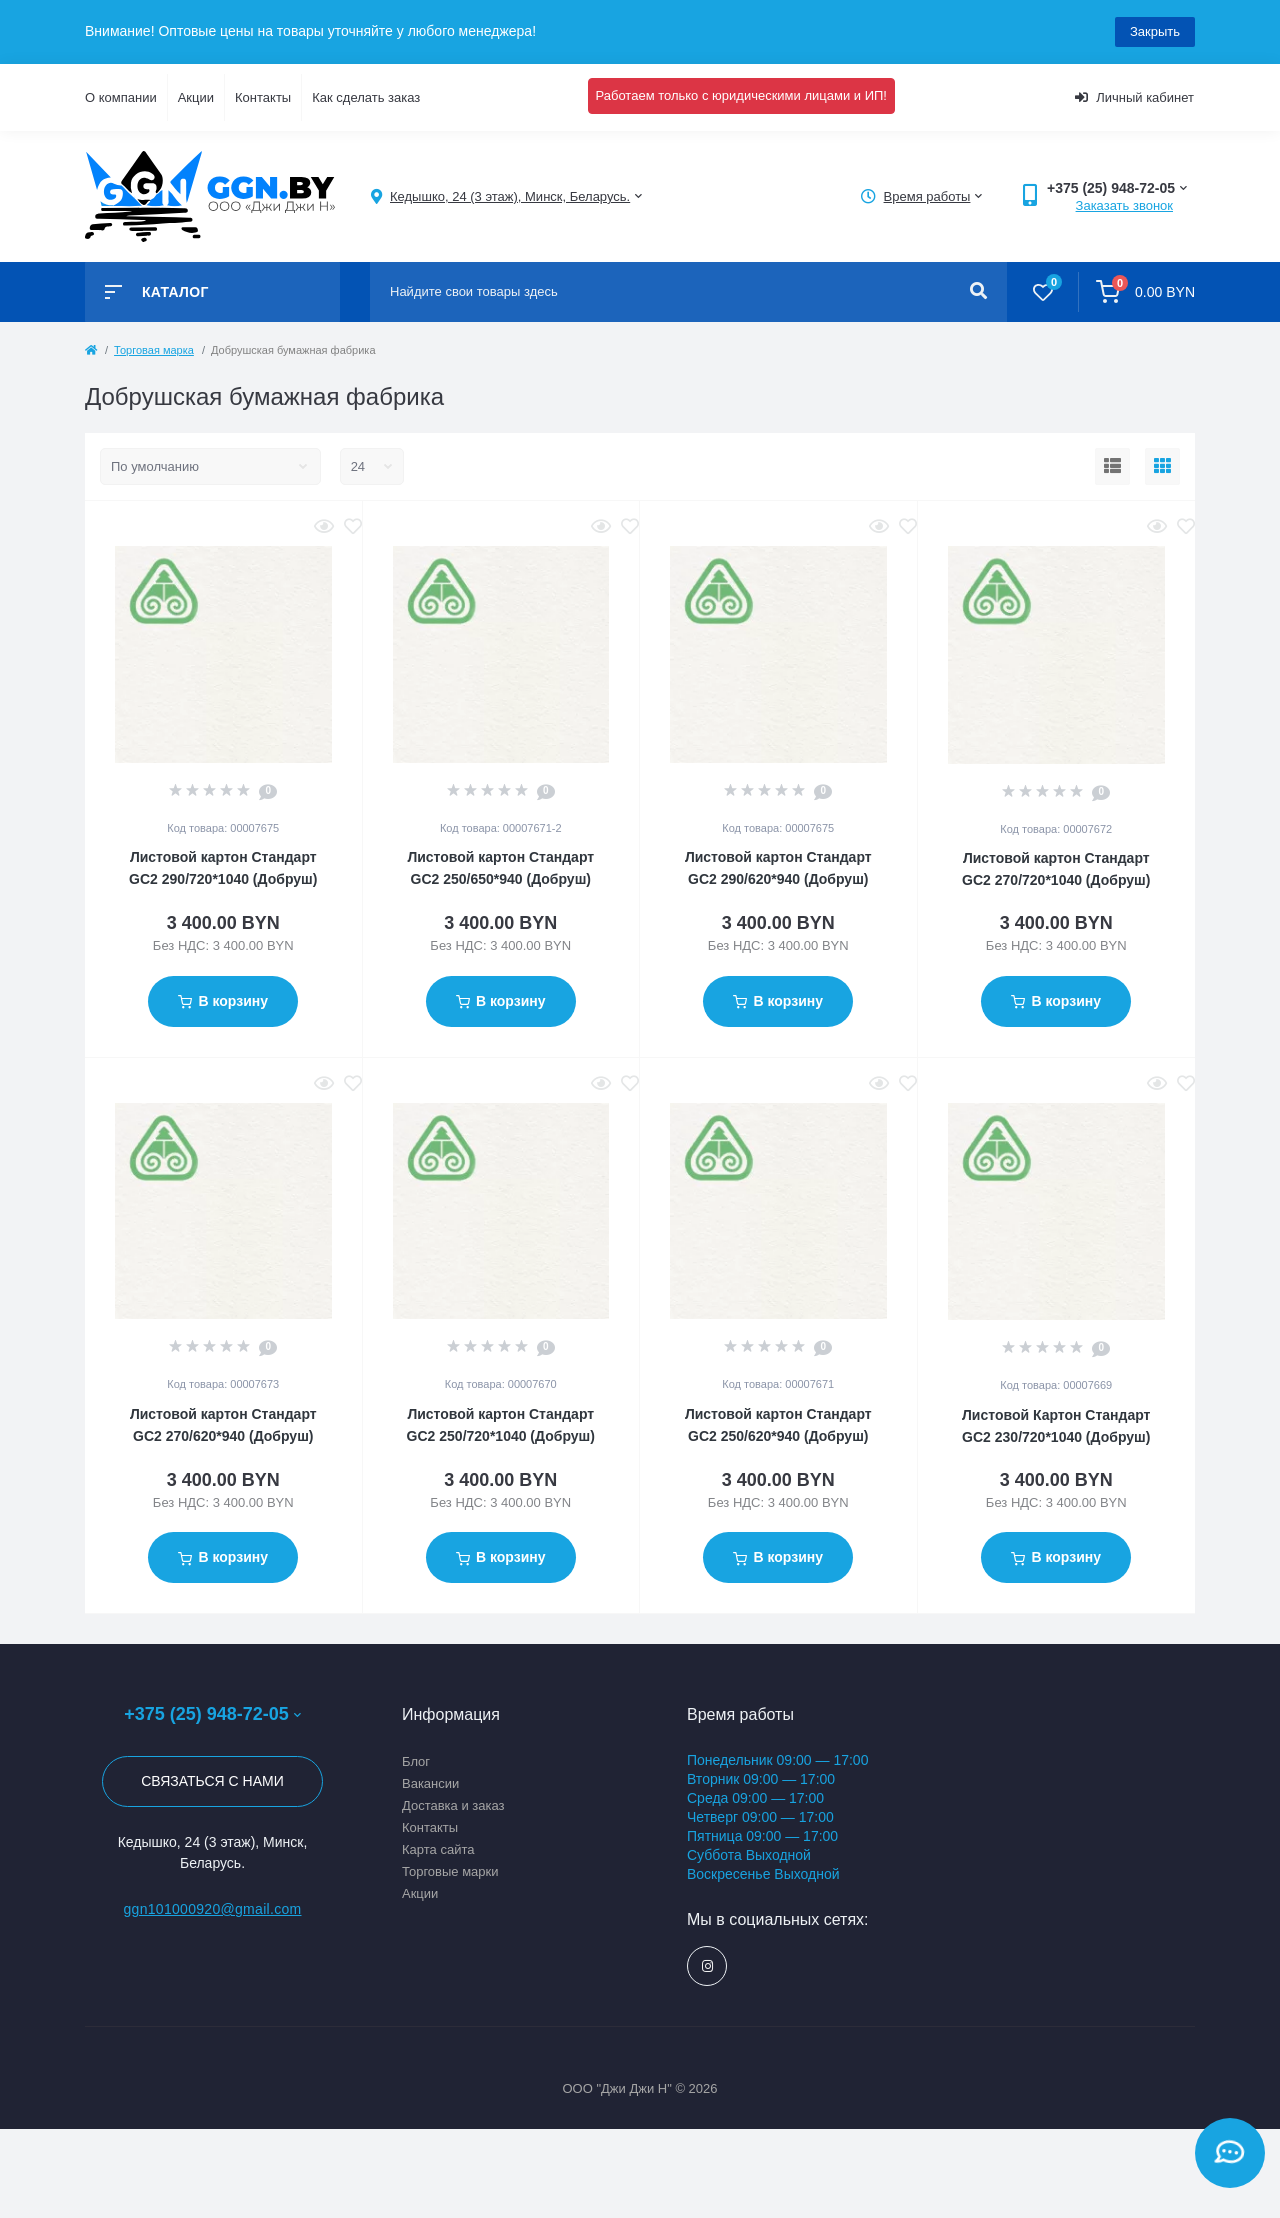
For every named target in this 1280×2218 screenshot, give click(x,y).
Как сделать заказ (366, 97)
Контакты (263, 97)
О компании (121, 97)
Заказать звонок (1124, 205)
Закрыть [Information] (1155, 31)
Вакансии (430, 1783)
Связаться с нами (212, 1781)
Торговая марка (154, 350)
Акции (196, 97)
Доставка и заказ (453, 1805)
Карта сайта (438, 1849)
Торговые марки (450, 1871)
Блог (416, 1761)
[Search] (978, 292)
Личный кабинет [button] (1134, 97)
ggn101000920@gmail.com (212, 1909)
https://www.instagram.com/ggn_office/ (707, 1966)
